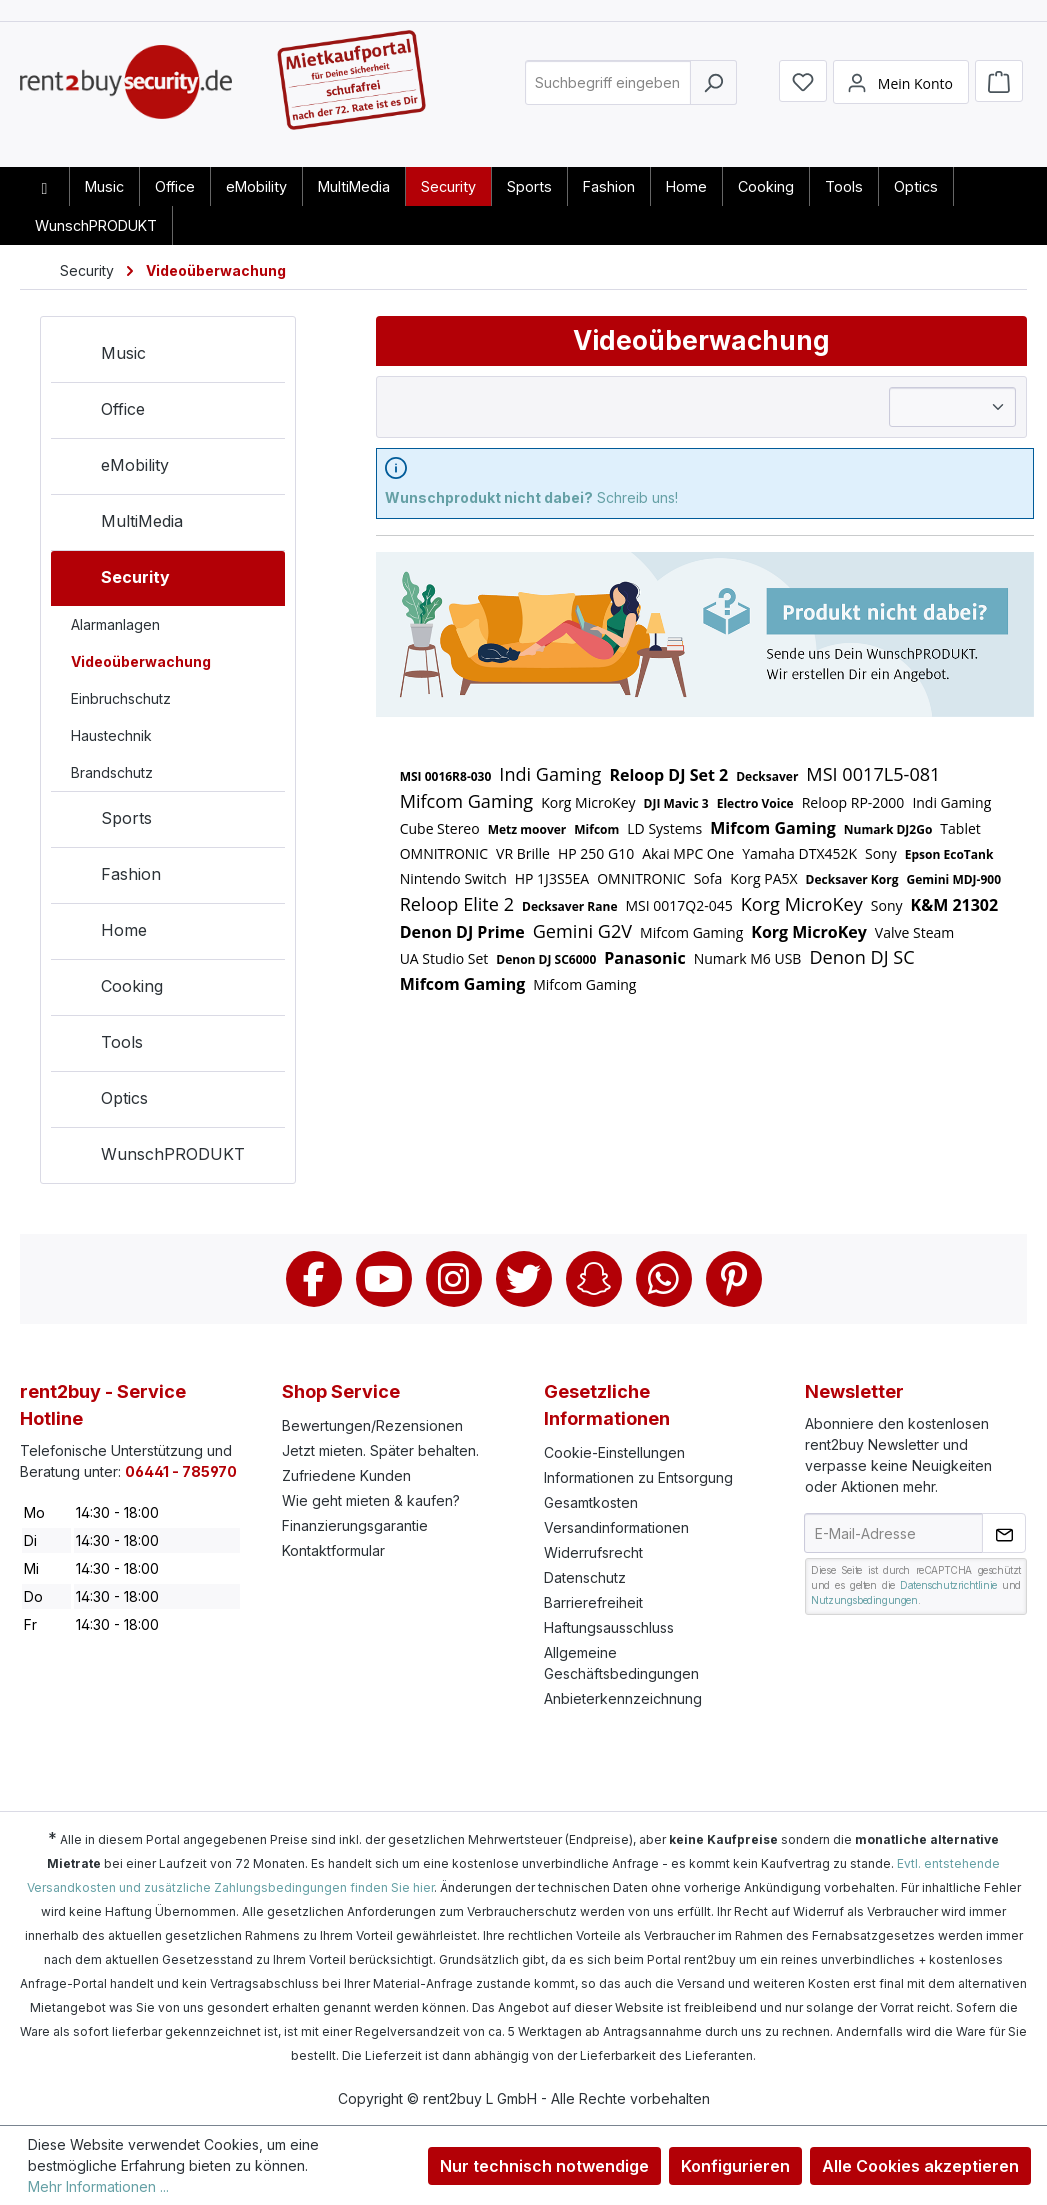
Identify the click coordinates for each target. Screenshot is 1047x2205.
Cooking (112, 990)
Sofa (708, 878)
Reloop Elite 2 (457, 904)
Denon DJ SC (861, 957)
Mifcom (596, 829)
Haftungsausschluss (609, 1627)
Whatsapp (664, 1279)
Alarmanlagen (115, 624)
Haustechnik (111, 735)
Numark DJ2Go (888, 829)
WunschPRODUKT (153, 1158)
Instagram (454, 1279)
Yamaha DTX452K (799, 853)
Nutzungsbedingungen (864, 1600)
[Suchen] (713, 93)
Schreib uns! (531, 497)
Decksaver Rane (569, 906)
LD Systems (664, 828)
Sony (881, 853)
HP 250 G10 (596, 853)
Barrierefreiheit (593, 1602)
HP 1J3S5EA (552, 878)
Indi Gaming (550, 774)
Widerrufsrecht (593, 1552)
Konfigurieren (735, 2166)
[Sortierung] (952, 407)
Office (103, 413)
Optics (104, 1102)
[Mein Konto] (901, 93)
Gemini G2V (582, 931)
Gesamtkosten (591, 1502)
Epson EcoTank (949, 854)
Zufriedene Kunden (346, 1475)
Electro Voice (755, 803)
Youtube (384, 1279)
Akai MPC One (688, 853)
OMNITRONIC (444, 853)
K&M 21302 (955, 905)
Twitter (524, 1279)
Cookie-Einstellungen (614, 1452)
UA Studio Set (444, 958)
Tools (102, 1046)
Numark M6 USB (748, 958)
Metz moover (527, 829)
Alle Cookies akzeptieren (920, 2166)
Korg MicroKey (588, 802)
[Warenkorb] (999, 92)
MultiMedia (122, 525)
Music (103, 357)
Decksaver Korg (852, 879)
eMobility (115, 469)
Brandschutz (112, 772)
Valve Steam (914, 932)
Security (115, 581)
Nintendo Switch (453, 878)
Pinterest (734, 1279)
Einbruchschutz (121, 698)
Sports (106, 822)
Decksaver (767, 776)
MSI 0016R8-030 (446, 776)
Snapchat (594, 1279)
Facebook (314, 1279)
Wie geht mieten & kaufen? (371, 1500)
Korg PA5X (763, 878)
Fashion (111, 878)
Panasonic (644, 958)
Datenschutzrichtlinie (948, 1585)
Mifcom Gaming (467, 801)
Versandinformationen (616, 1527)
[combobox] (608, 93)
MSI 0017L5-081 (873, 774)
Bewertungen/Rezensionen (372, 1425)
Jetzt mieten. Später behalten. (380, 1450)
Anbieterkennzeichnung (623, 1698)
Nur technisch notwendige (544, 2166)
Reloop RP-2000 (853, 802)
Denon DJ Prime (462, 932)
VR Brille (523, 853)
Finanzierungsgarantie (355, 1525)
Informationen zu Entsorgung (638, 1477)
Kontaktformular (333, 1550)
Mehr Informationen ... (98, 2186)
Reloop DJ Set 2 (668, 775)
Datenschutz (585, 1577)
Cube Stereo (440, 828)
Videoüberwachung (141, 661)
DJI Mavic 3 (676, 803)
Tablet (960, 828)
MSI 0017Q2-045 (678, 905)
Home (104, 934)
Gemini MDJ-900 (953, 879)
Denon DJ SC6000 (546, 959)
